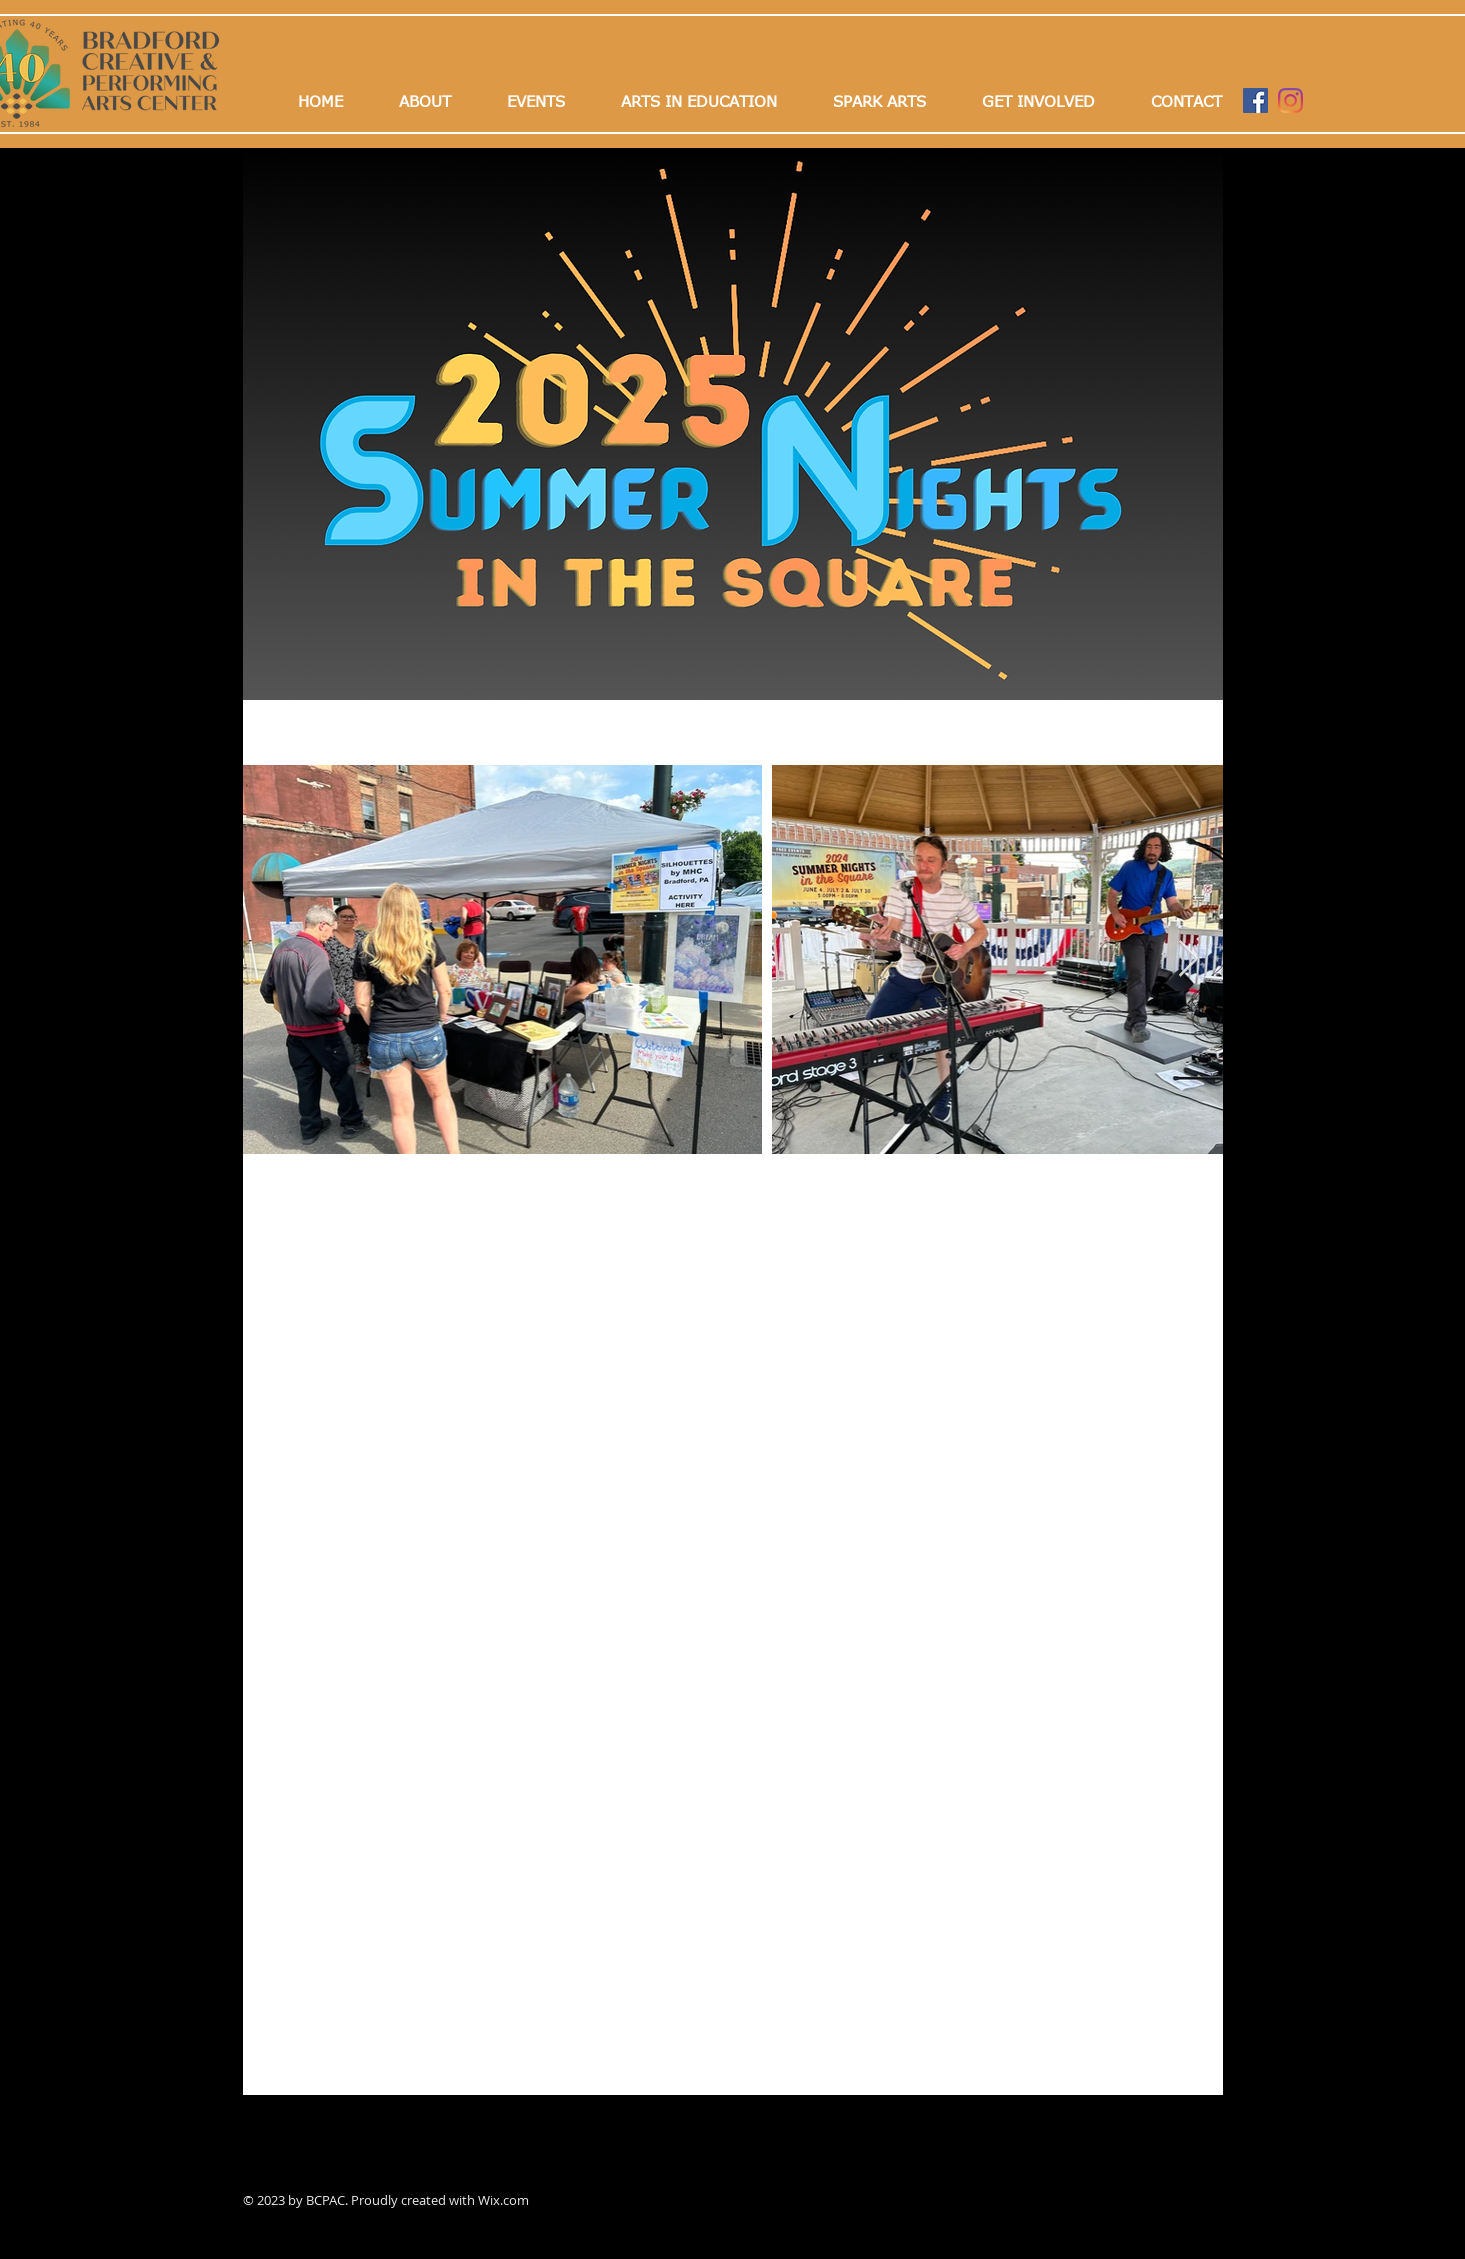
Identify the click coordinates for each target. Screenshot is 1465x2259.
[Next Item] (1188, 959)
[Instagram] (1290, 100)
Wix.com (503, 2200)
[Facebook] (1255, 100)
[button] (536, 101)
